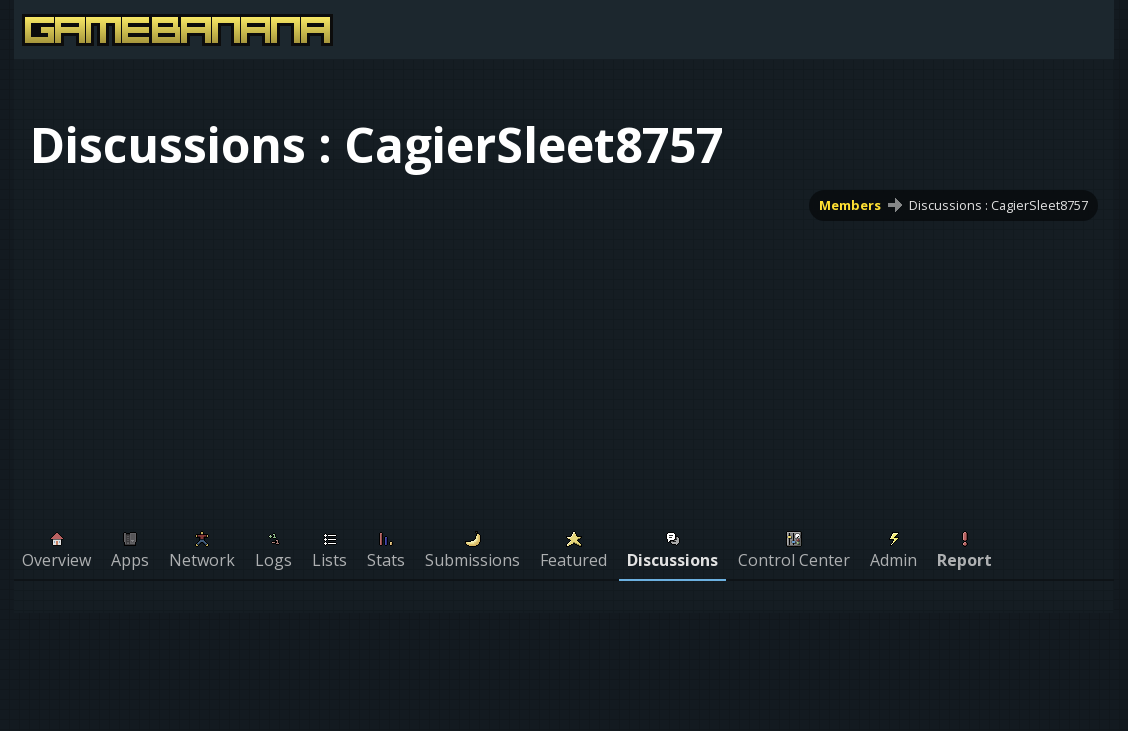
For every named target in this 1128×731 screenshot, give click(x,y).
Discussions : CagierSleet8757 (998, 205)
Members (850, 205)
